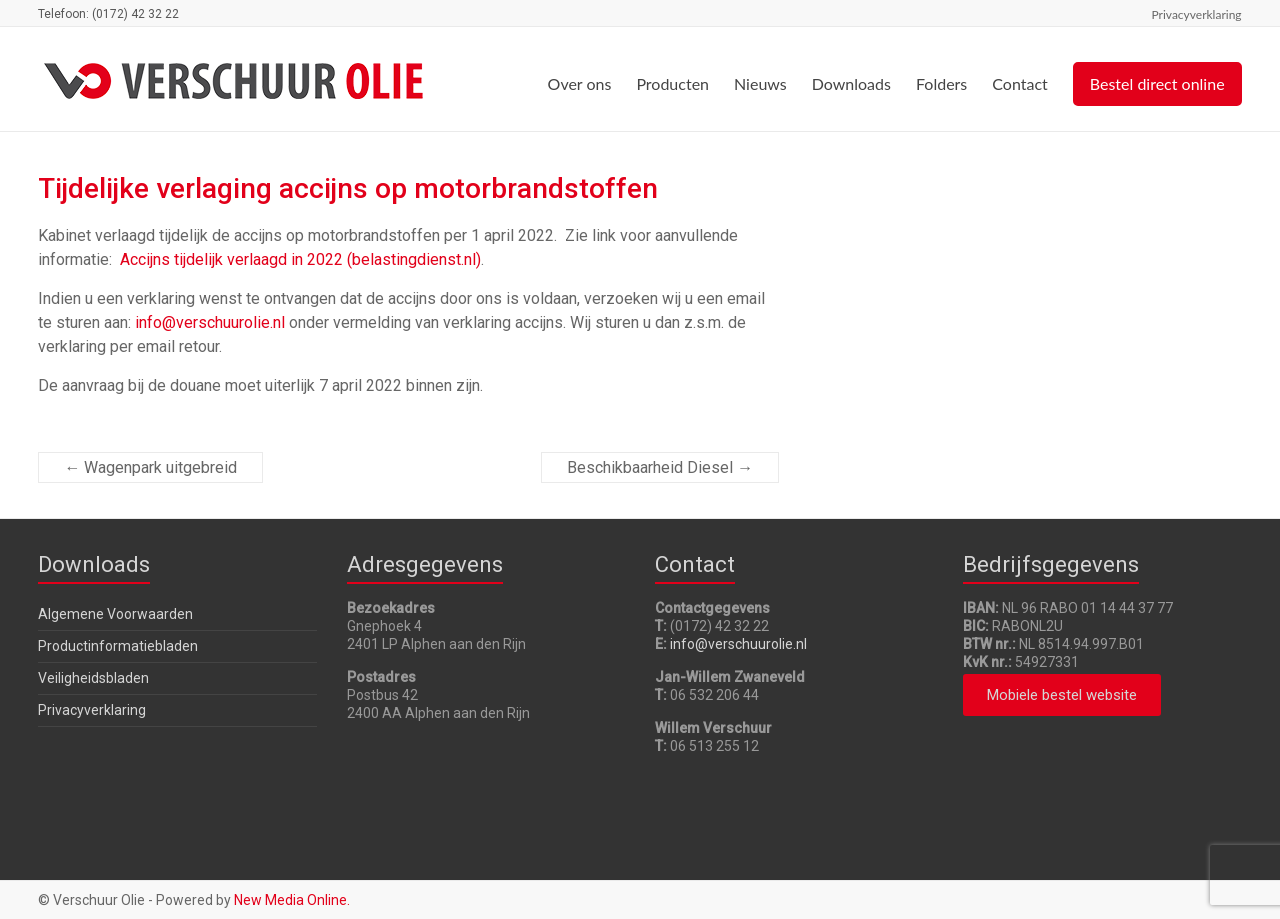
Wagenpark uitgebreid (150, 467)
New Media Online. (292, 900)
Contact (1019, 83)
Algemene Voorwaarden (115, 614)
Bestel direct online (1157, 83)
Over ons (580, 83)
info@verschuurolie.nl (210, 322)
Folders (941, 83)
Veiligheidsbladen (93, 678)
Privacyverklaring (1197, 14)
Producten (672, 83)
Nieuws (760, 83)
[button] (1062, 695)
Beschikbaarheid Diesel (660, 467)
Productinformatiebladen (118, 646)
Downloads (851, 83)
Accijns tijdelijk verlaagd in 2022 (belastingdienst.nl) (300, 259)
